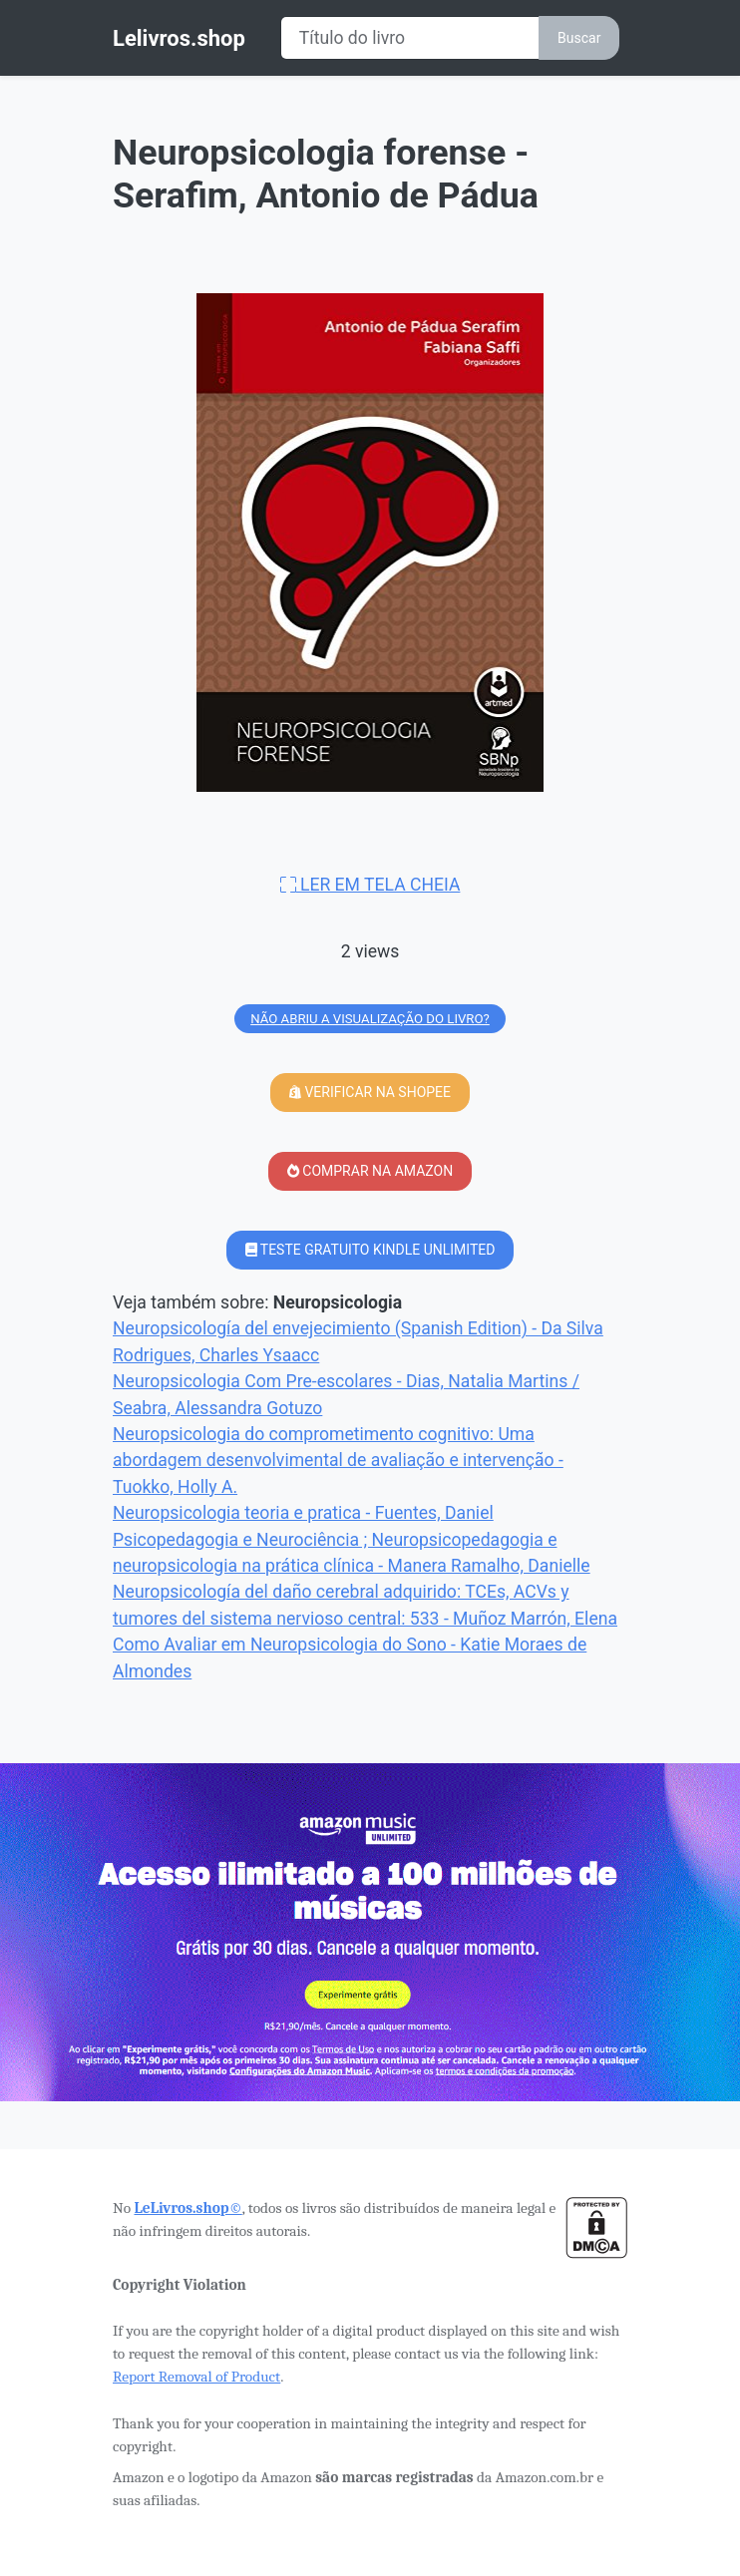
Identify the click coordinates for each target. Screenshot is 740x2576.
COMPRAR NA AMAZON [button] (370, 1171)
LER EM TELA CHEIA (370, 885)
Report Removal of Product (196, 2377)
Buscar (578, 38)
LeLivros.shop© (187, 2208)
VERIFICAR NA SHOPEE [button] (370, 1092)
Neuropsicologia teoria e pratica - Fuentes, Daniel (303, 1513)
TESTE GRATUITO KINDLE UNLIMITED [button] (370, 1250)
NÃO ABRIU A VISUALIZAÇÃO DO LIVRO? (370, 1018)
